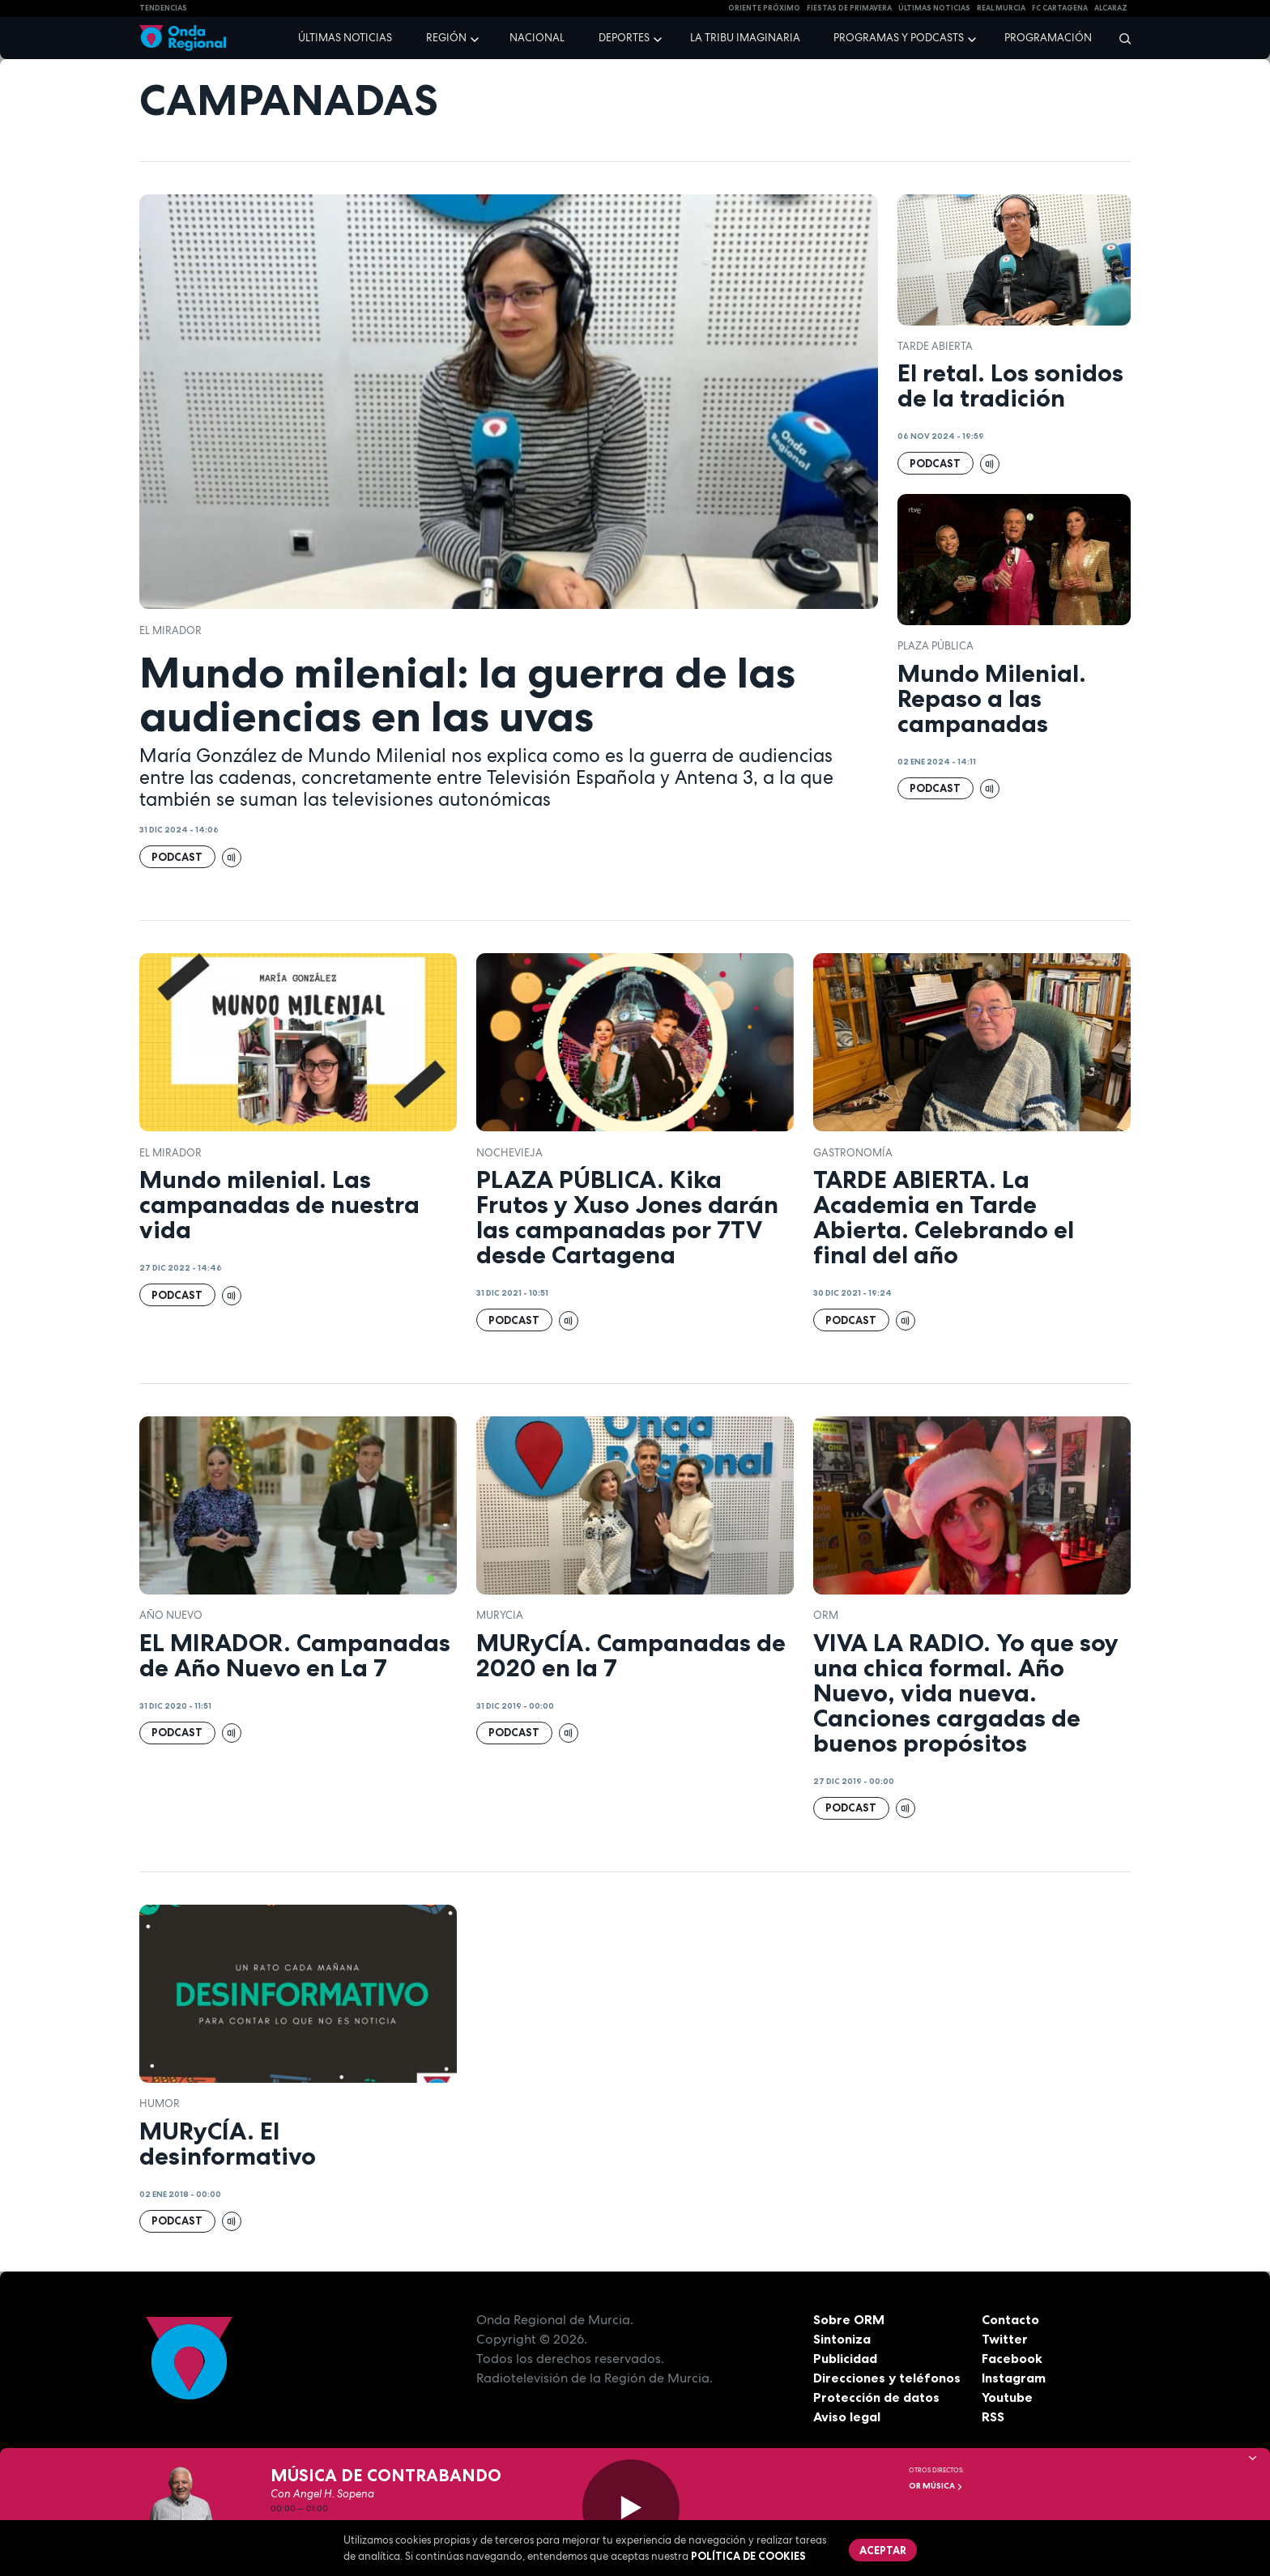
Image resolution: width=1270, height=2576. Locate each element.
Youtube (1007, 2397)
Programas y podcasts (898, 38)
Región (446, 38)
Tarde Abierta (935, 346)
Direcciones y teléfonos (887, 2377)
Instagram (1014, 2377)
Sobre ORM (848, 2319)
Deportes (624, 38)
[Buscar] (1120, 38)
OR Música (936, 2485)
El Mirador (170, 630)
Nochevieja (509, 1153)
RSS (993, 2416)
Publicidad (845, 2358)
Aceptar (882, 2550)
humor (159, 2103)
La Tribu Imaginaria (745, 38)
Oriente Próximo (764, 8)
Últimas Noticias (934, 8)
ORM (825, 1615)
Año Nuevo (170, 1615)
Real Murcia (1001, 8)
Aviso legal (846, 2416)
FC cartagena (1060, 8)
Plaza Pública (935, 646)
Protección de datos (876, 2397)
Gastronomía (853, 1153)
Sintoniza (842, 2339)
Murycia (499, 1615)
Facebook (1012, 2358)
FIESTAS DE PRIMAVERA (849, 8)
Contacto (1010, 2319)
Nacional (537, 38)
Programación (1048, 38)
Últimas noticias (345, 38)
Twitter (1005, 2339)
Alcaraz (1110, 8)
